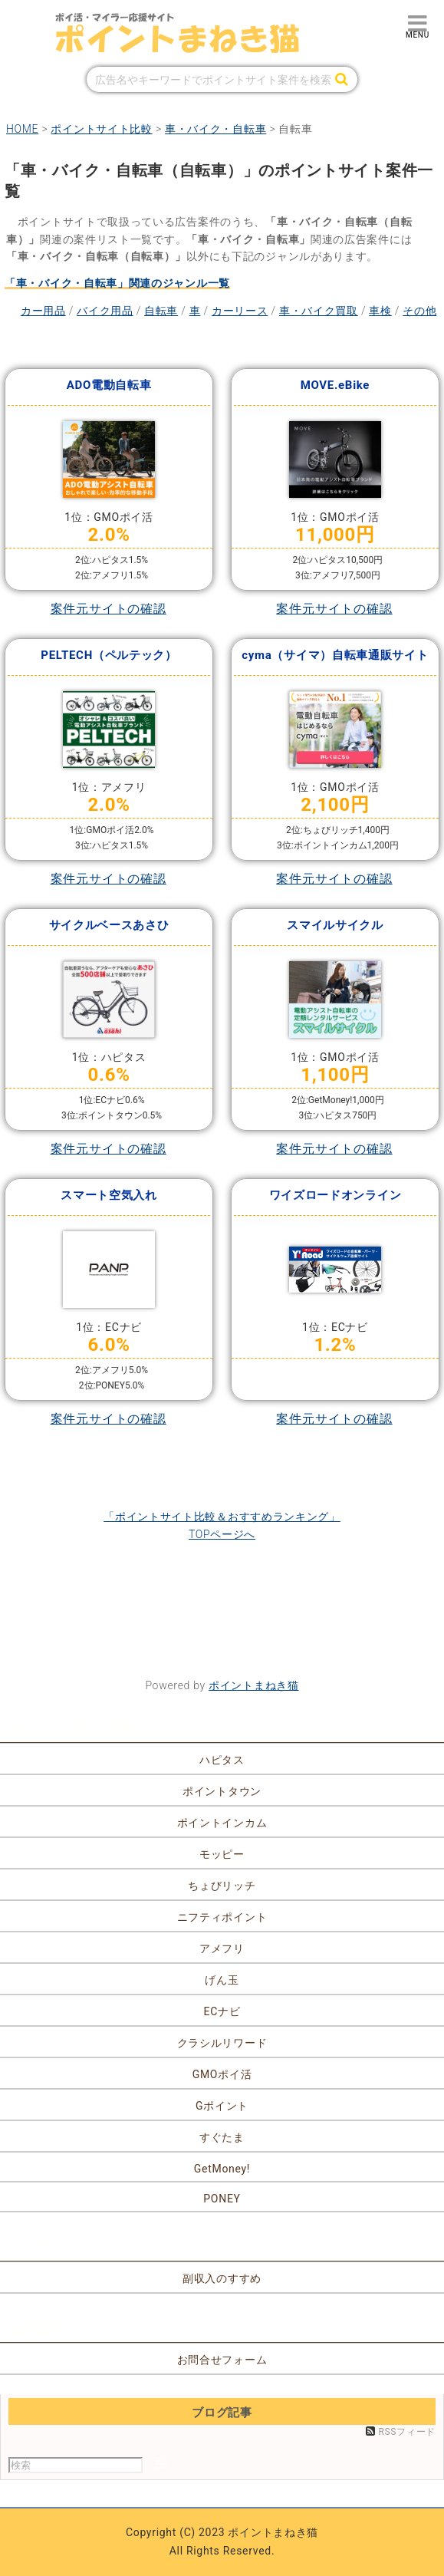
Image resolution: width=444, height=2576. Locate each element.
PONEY (221, 2198)
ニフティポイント (222, 1917)
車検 (380, 311)
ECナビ (222, 2011)
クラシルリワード (222, 2043)
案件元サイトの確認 (108, 608)
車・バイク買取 (318, 311)
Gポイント (222, 2106)
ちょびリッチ (221, 1885)
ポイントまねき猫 (254, 1685)
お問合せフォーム (222, 2360)
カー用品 (43, 311)
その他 (419, 311)
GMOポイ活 (222, 2074)
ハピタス (222, 1760)
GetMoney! (222, 2169)
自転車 (161, 311)
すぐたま (222, 2137)
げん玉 (221, 1980)
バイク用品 (105, 311)
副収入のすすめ (222, 2278)
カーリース (240, 311)
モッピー (222, 1854)
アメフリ (222, 1948)
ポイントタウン (222, 1791)
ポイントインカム (222, 1823)
